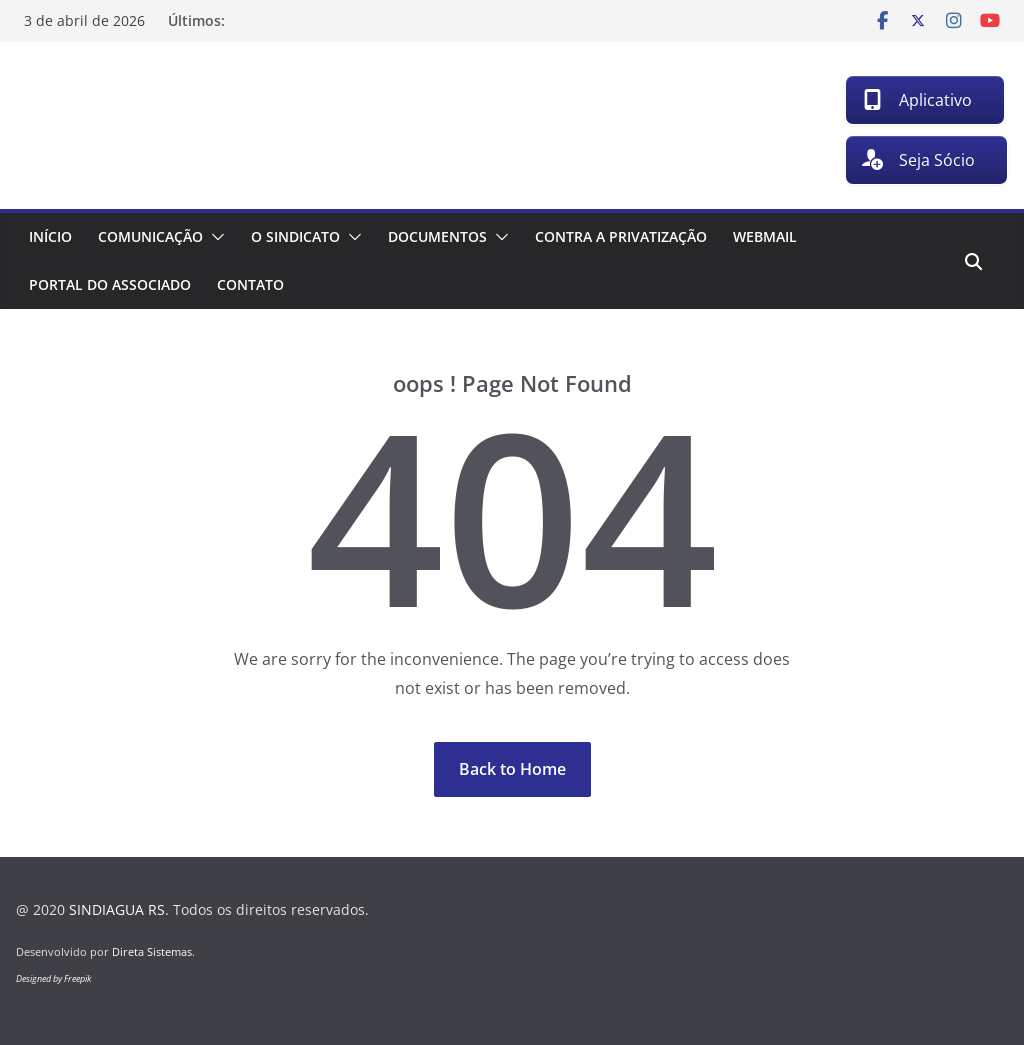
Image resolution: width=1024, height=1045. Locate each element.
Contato (250, 284)
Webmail (765, 236)
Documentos (437, 236)
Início (50, 236)
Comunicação (150, 236)
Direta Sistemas (152, 951)
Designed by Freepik (53, 978)
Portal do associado (110, 284)
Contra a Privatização (621, 236)
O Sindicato (295, 236)
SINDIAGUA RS (117, 909)
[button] (214, 237)
